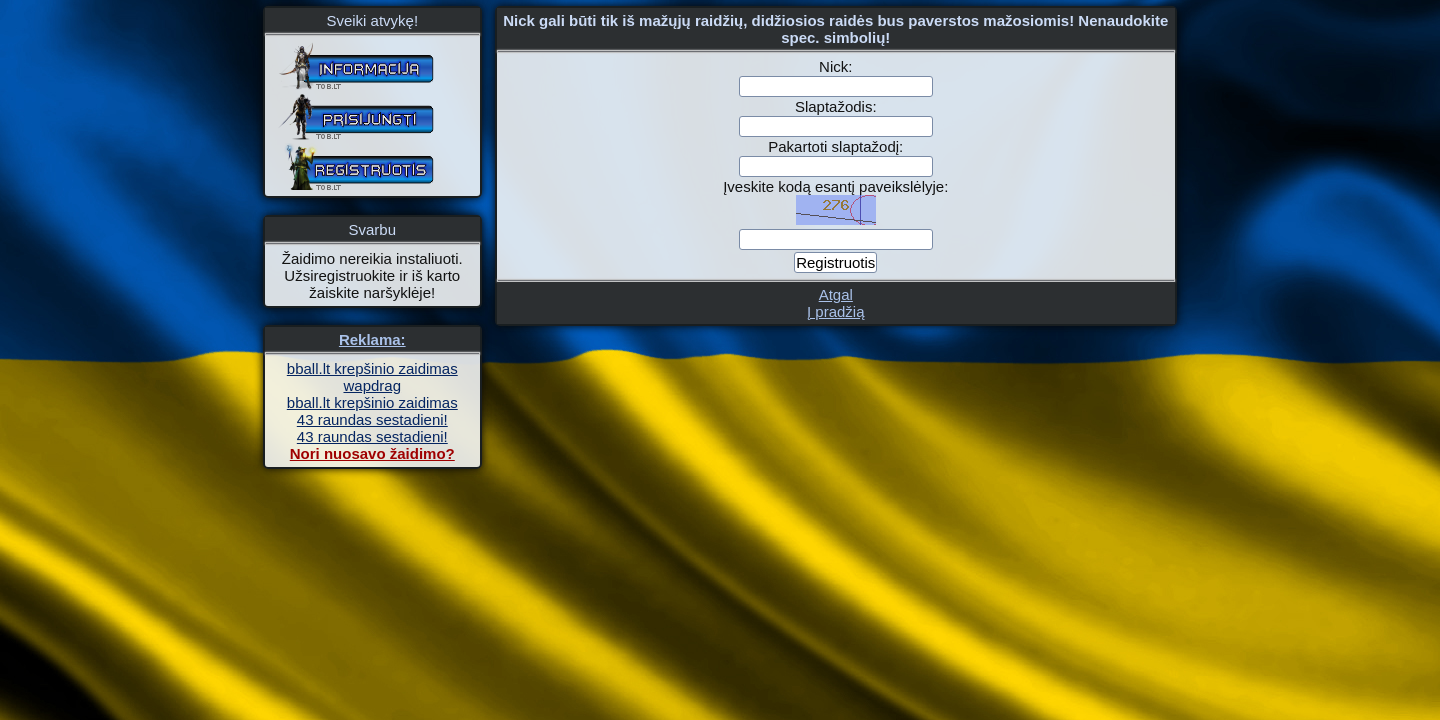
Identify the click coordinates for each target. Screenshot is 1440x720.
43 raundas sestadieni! (372, 419)
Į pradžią (836, 311)
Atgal (836, 294)
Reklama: (372, 339)
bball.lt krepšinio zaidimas (372, 368)
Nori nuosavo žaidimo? (372, 453)
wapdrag (372, 385)
